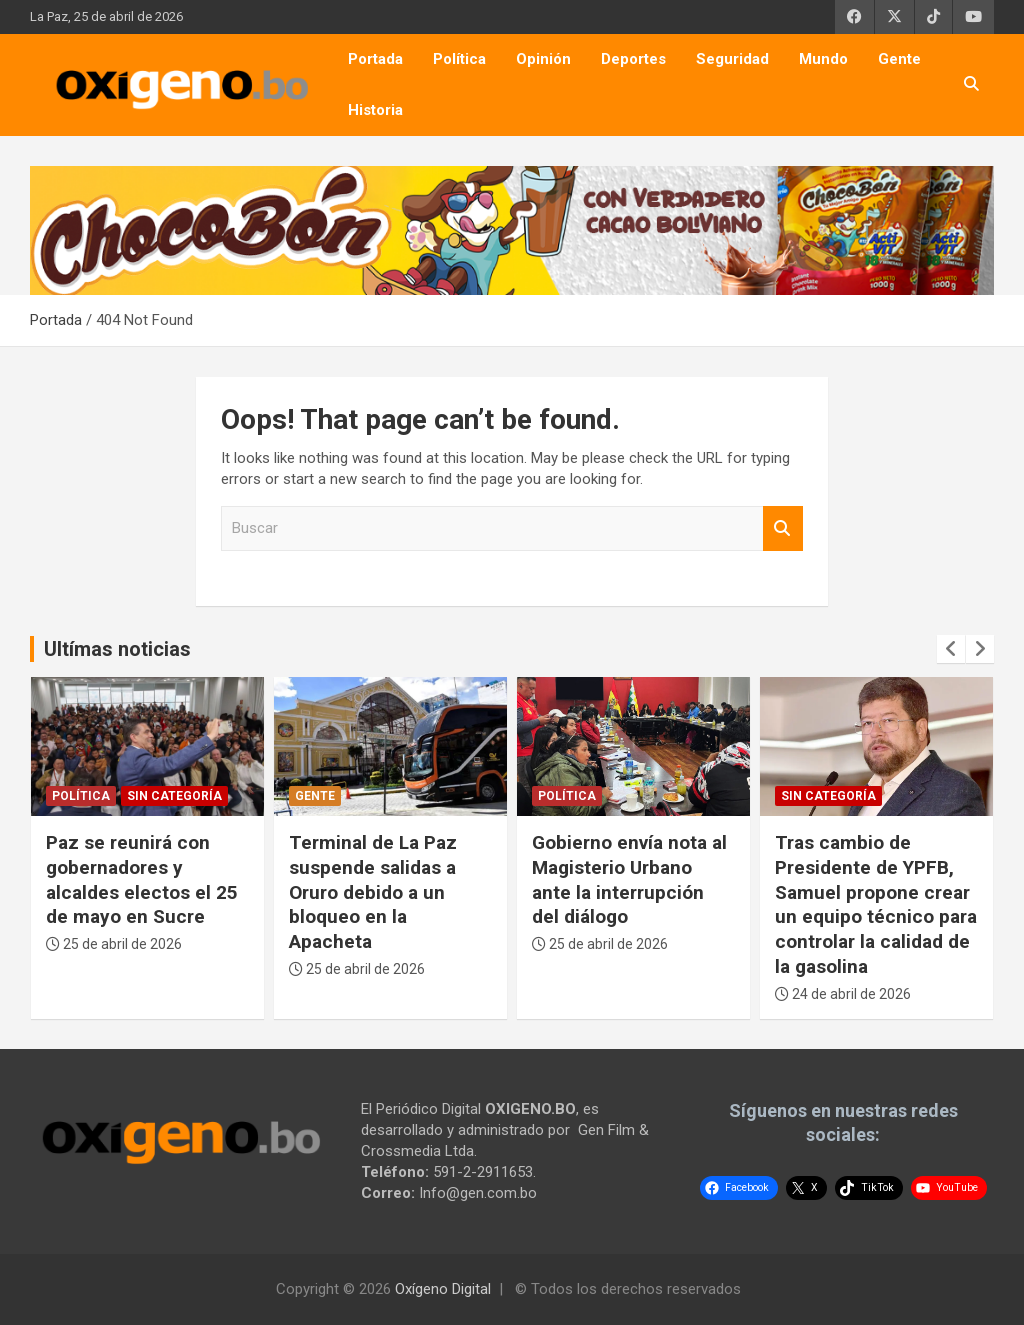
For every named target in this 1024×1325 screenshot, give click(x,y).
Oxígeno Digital (443, 1289)
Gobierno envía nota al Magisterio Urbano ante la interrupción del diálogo (629, 879)
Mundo (823, 59)
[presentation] (951, 649)
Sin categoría (174, 796)
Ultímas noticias (117, 649)
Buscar (783, 528)
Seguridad (732, 59)
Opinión (543, 59)
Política (459, 59)
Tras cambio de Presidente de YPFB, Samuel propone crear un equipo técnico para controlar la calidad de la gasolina (876, 904)
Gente (899, 59)
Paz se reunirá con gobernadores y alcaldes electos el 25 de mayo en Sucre (142, 879)
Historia (375, 110)
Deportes (633, 59)
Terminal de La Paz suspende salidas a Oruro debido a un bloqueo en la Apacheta (373, 892)
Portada (375, 59)
